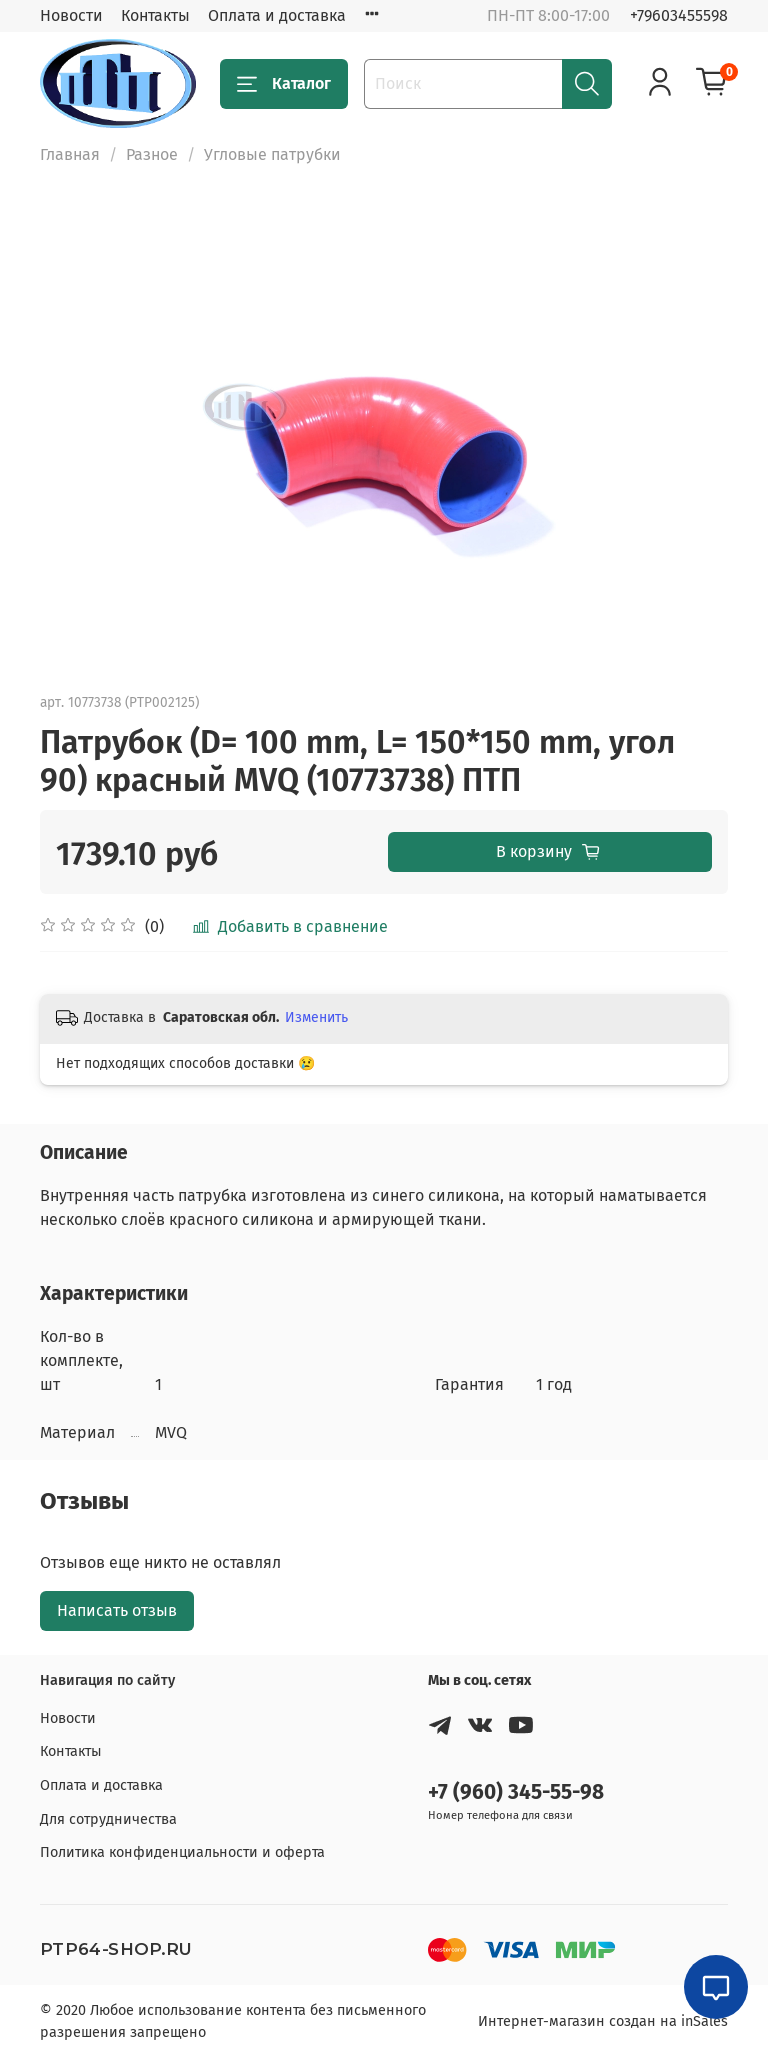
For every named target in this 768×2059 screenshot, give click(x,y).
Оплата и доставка (277, 15)
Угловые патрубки (272, 154)
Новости (71, 15)
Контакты (155, 15)
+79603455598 (679, 15)
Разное (152, 154)
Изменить (316, 1017)
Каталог (284, 84)
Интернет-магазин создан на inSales (603, 2021)
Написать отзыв (117, 1610)
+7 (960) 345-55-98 (516, 1792)
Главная (70, 154)
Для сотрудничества (108, 1819)
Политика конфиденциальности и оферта (182, 1852)
